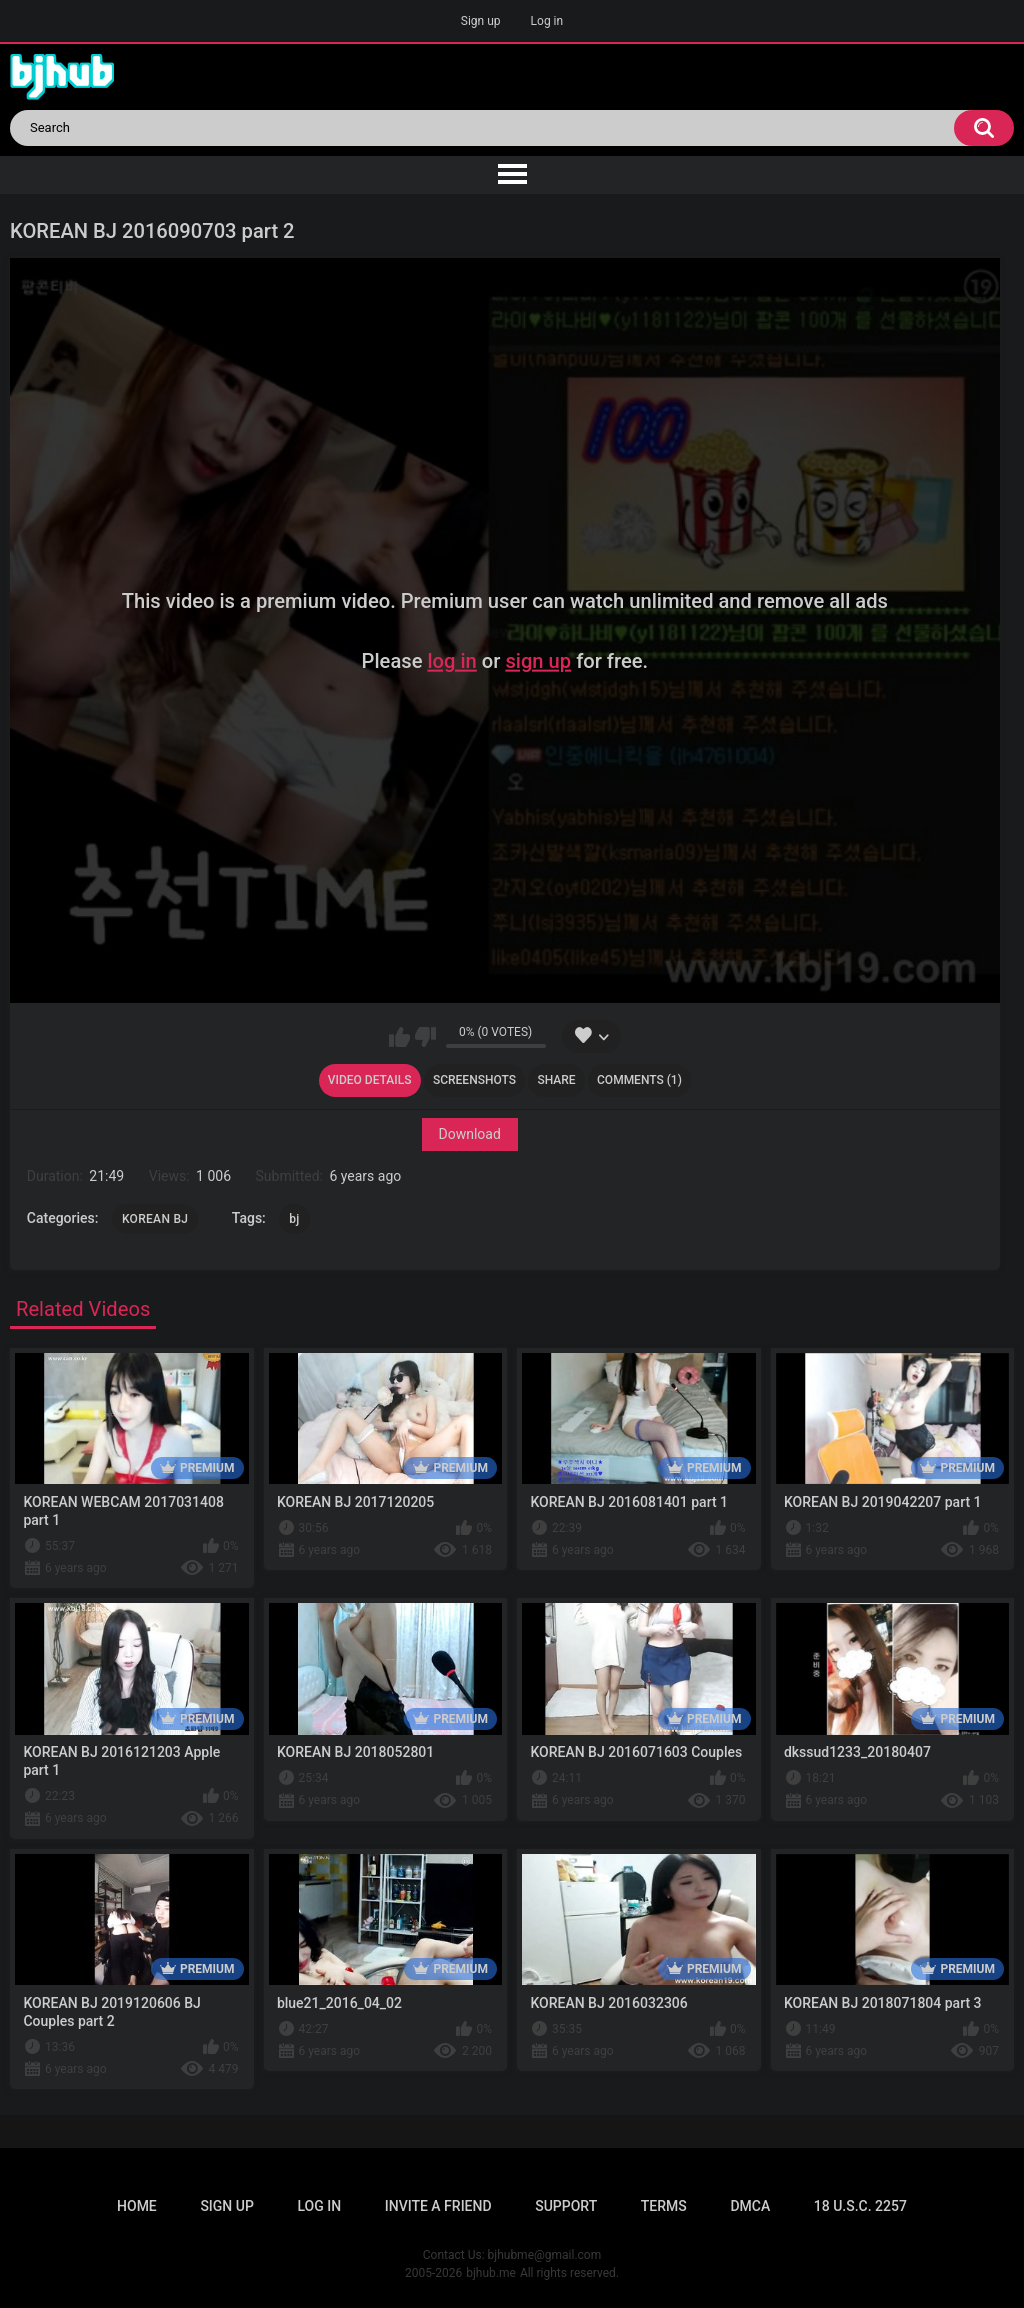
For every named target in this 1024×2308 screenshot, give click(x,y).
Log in (547, 21)
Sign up (481, 21)
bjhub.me (491, 2273)
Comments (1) (639, 1080)
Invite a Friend (438, 2206)
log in (451, 661)
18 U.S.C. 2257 (860, 2206)
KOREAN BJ (155, 1219)
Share (556, 1080)
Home (137, 2206)
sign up (538, 661)
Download (469, 1134)
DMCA (750, 2206)
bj (294, 1219)
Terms (664, 2206)
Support (566, 2206)
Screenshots (474, 1080)
